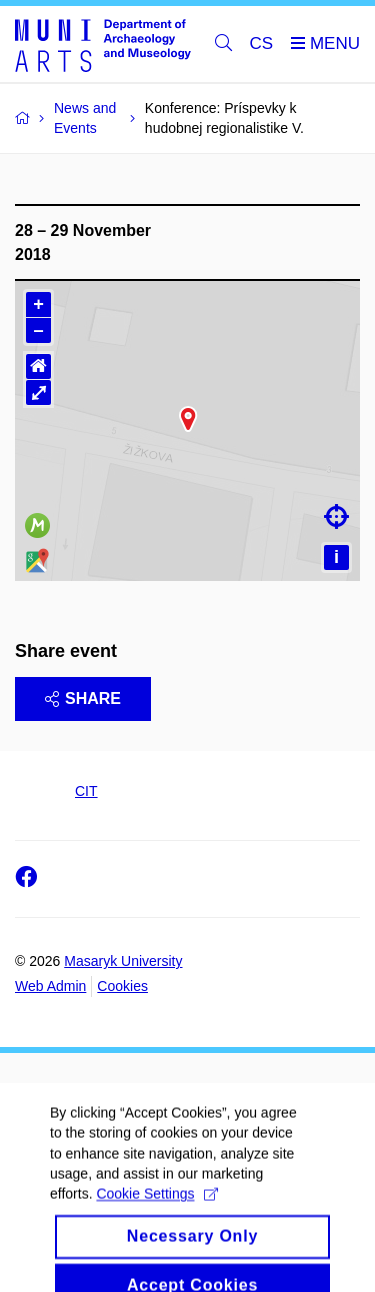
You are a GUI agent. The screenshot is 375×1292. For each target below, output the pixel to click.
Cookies (122, 986)
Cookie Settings (156, 1230)
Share (83, 698)
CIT (86, 791)
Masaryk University (123, 961)
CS (262, 43)
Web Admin (50, 986)
